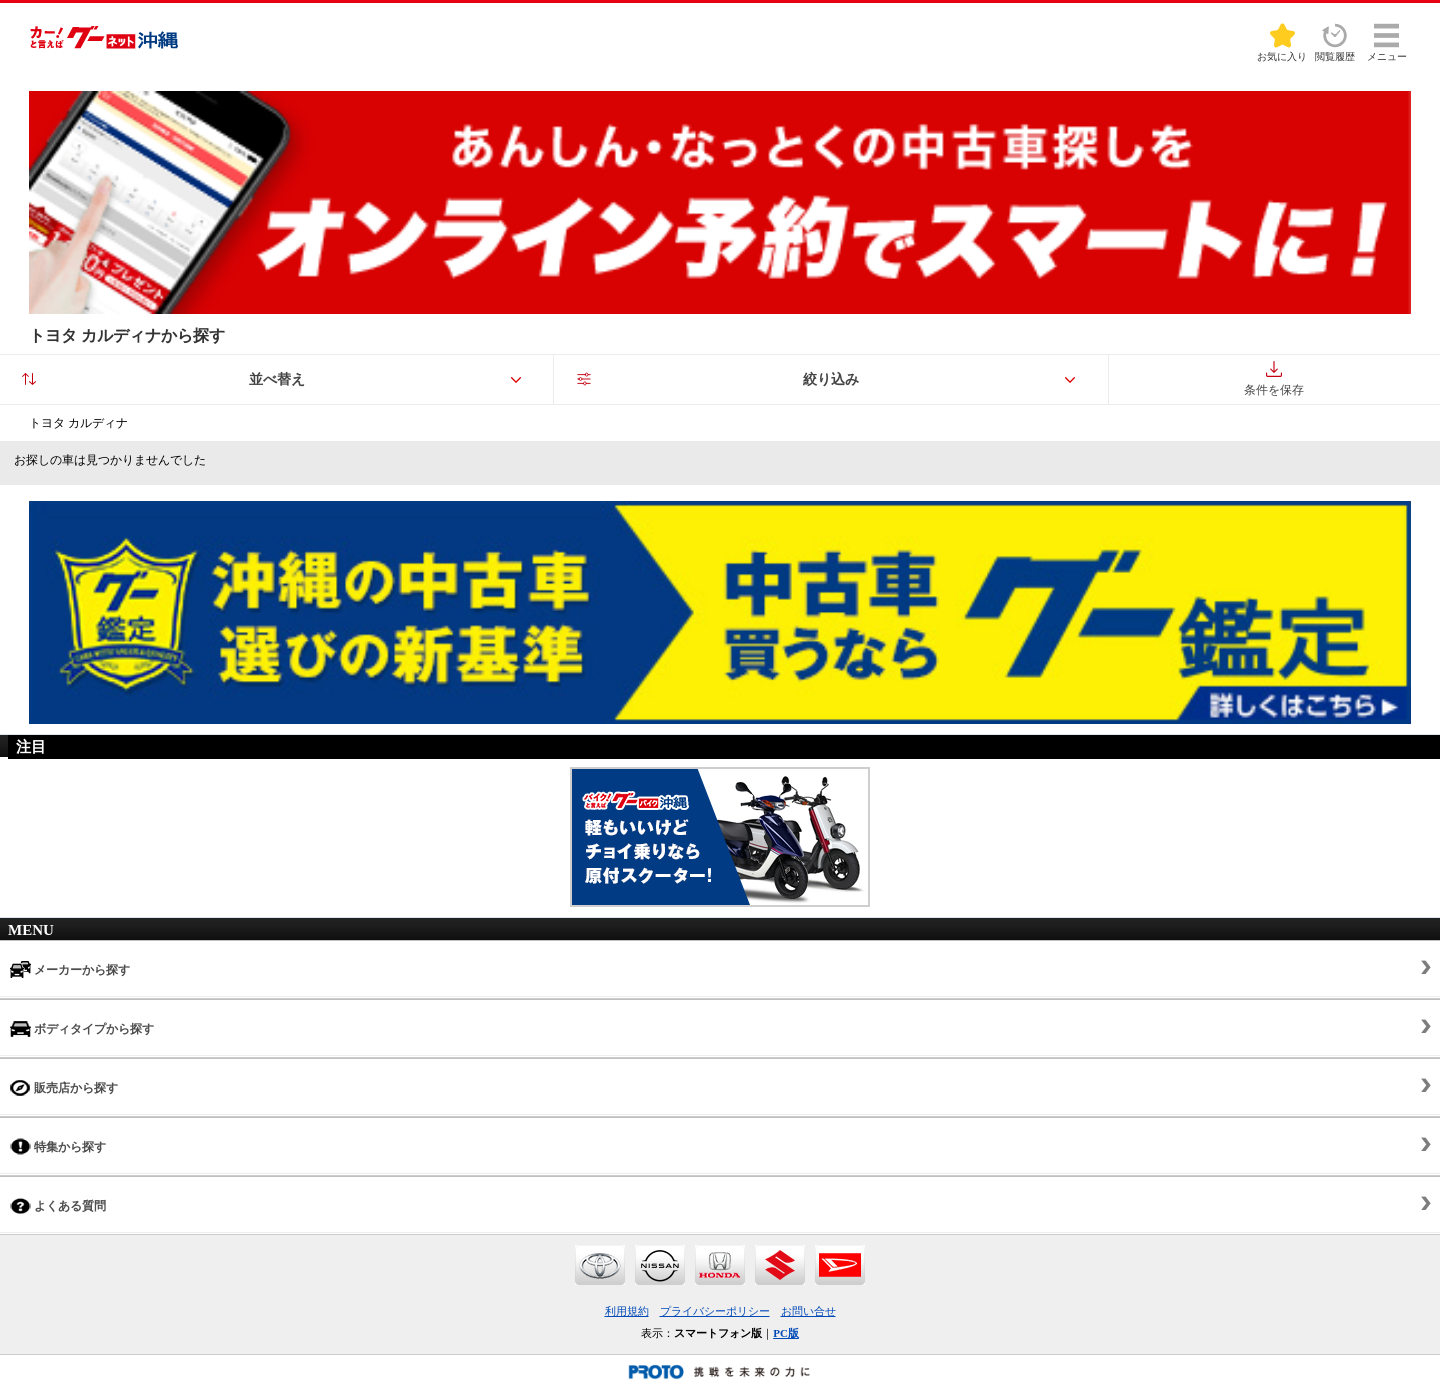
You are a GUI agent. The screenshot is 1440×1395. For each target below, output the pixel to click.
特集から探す (58, 1146)
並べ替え (277, 379)
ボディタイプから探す (82, 1028)
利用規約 (627, 1311)
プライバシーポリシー (715, 1311)
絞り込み (831, 379)
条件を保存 (1274, 379)
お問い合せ (808, 1311)
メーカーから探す (70, 969)
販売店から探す (64, 1087)
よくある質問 (58, 1205)
